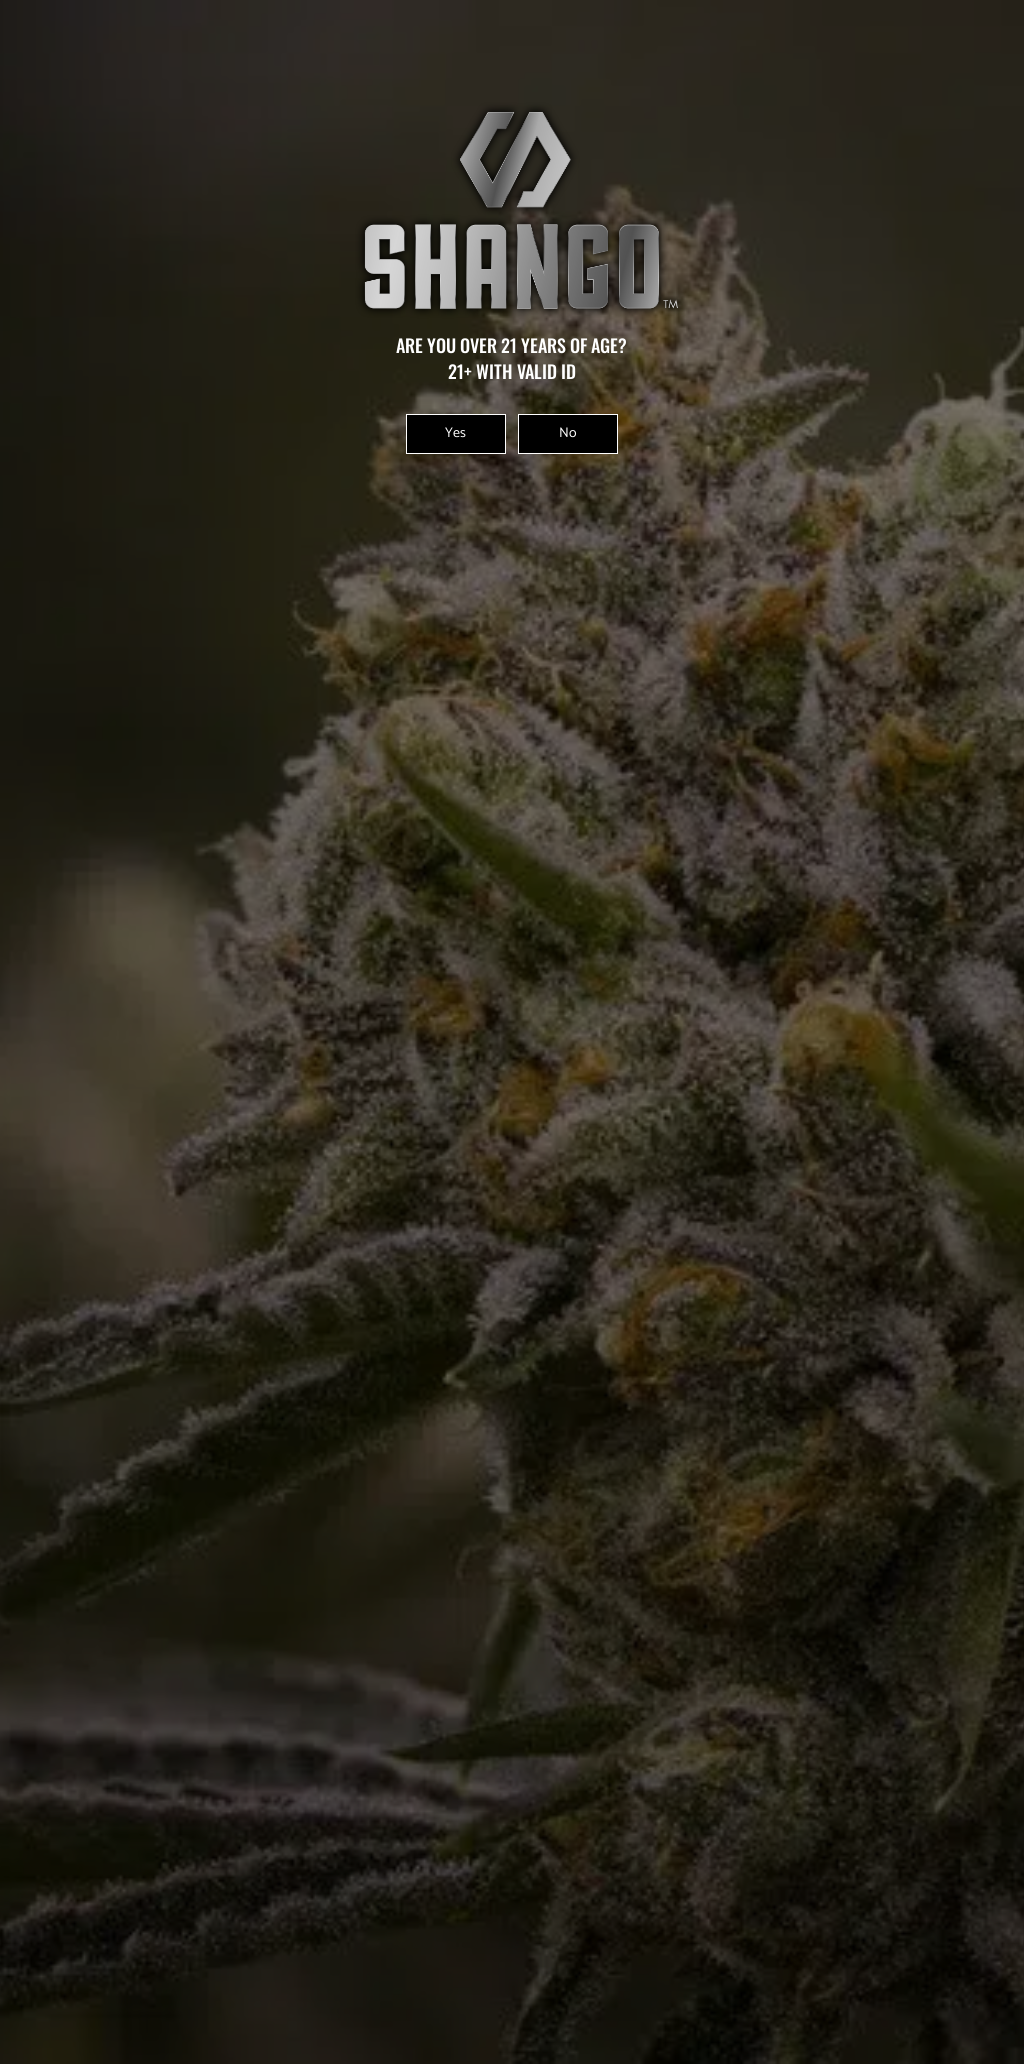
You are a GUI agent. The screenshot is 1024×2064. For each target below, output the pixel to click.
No (568, 433)
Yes (455, 433)
